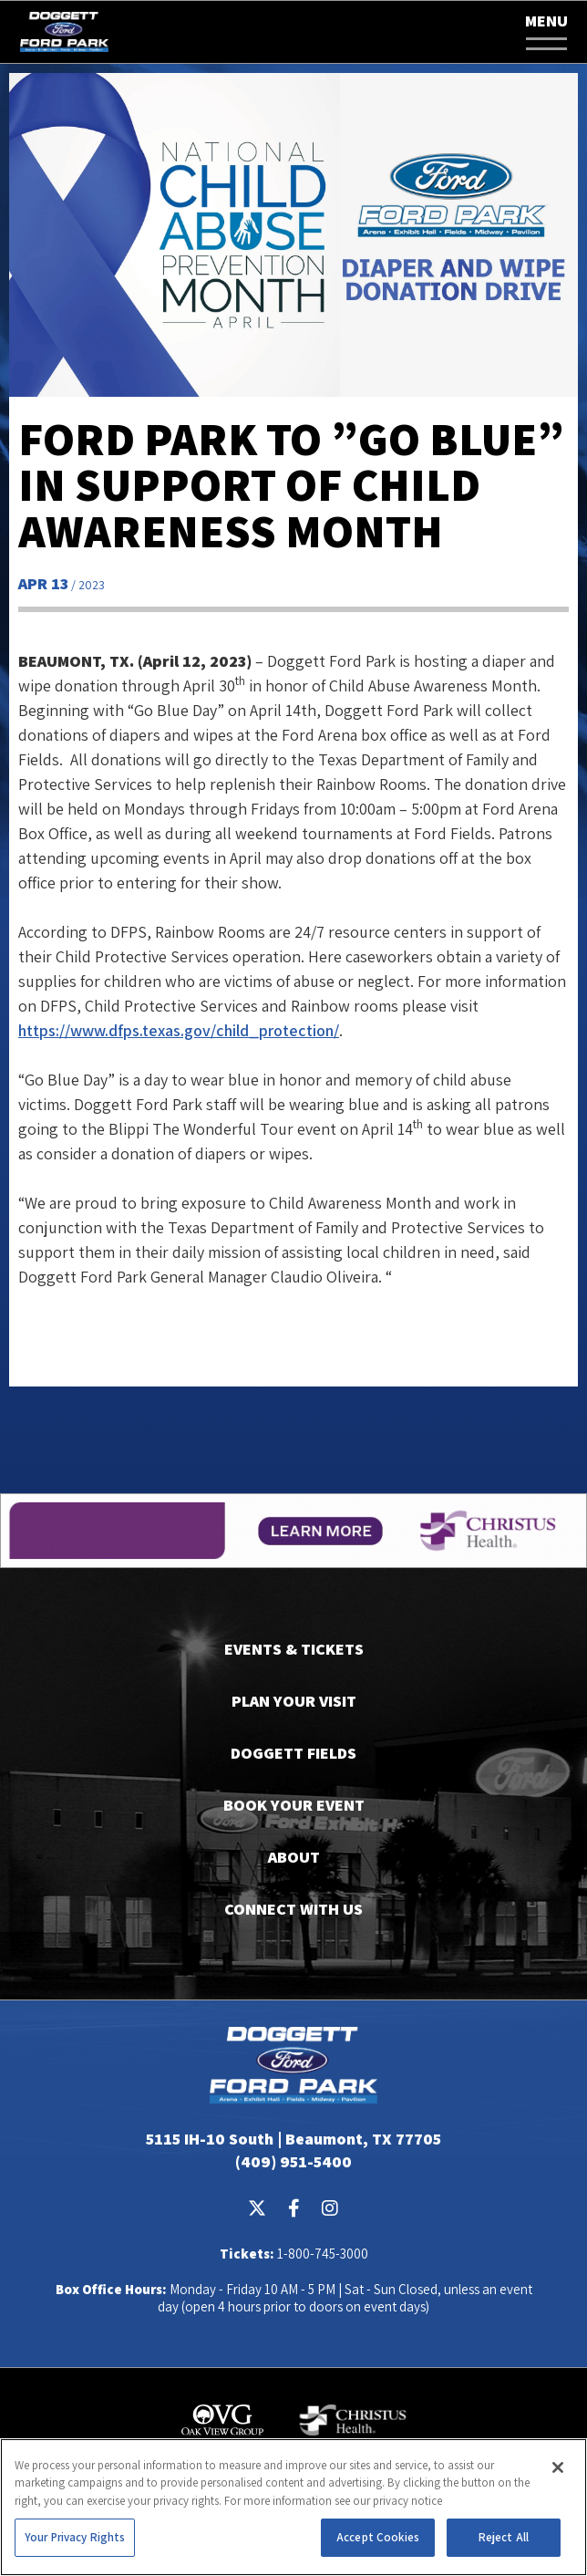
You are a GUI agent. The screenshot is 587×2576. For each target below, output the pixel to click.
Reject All (504, 2537)
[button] (546, 32)
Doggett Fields (293, 1752)
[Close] (558, 2467)
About (294, 1856)
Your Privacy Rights (75, 2537)
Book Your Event (294, 1804)
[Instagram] (330, 2208)
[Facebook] (293, 2208)
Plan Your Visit (294, 1700)
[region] (293, 2507)
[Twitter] (257, 2208)
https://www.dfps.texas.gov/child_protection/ (178, 1030)
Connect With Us (293, 1908)
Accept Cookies (377, 2537)
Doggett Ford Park (63, 32)
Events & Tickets (294, 1648)
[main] (293, 730)
